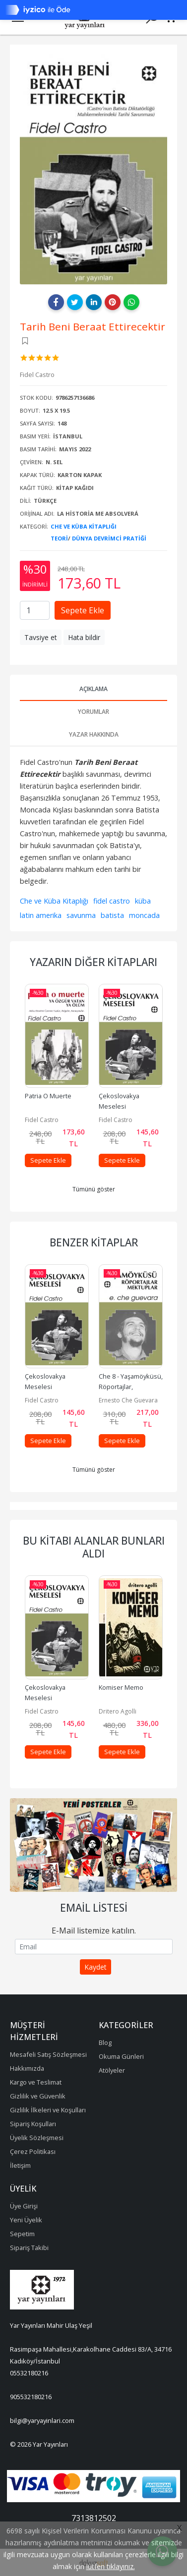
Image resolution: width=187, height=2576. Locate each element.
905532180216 (31, 2396)
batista (112, 915)
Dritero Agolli (117, 1711)
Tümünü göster (93, 1189)
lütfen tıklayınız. (110, 2566)
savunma (81, 915)
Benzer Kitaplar (94, 1242)
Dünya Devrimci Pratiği (109, 538)
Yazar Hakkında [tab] (94, 734)
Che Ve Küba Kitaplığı (84, 526)
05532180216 (29, 2372)
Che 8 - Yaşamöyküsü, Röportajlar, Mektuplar (131, 1386)
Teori (59, 538)
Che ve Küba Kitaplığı (54, 901)
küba (143, 901)
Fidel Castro (42, 1120)
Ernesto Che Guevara (128, 1400)
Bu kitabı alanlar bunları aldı (94, 1547)
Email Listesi (93, 1908)
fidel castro (111, 901)
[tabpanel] (93, 1845)
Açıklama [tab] (93, 689)
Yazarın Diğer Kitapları (93, 962)
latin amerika (41, 915)
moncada (144, 915)
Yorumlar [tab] (93, 711)
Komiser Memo (121, 1687)
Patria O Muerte (48, 1095)
